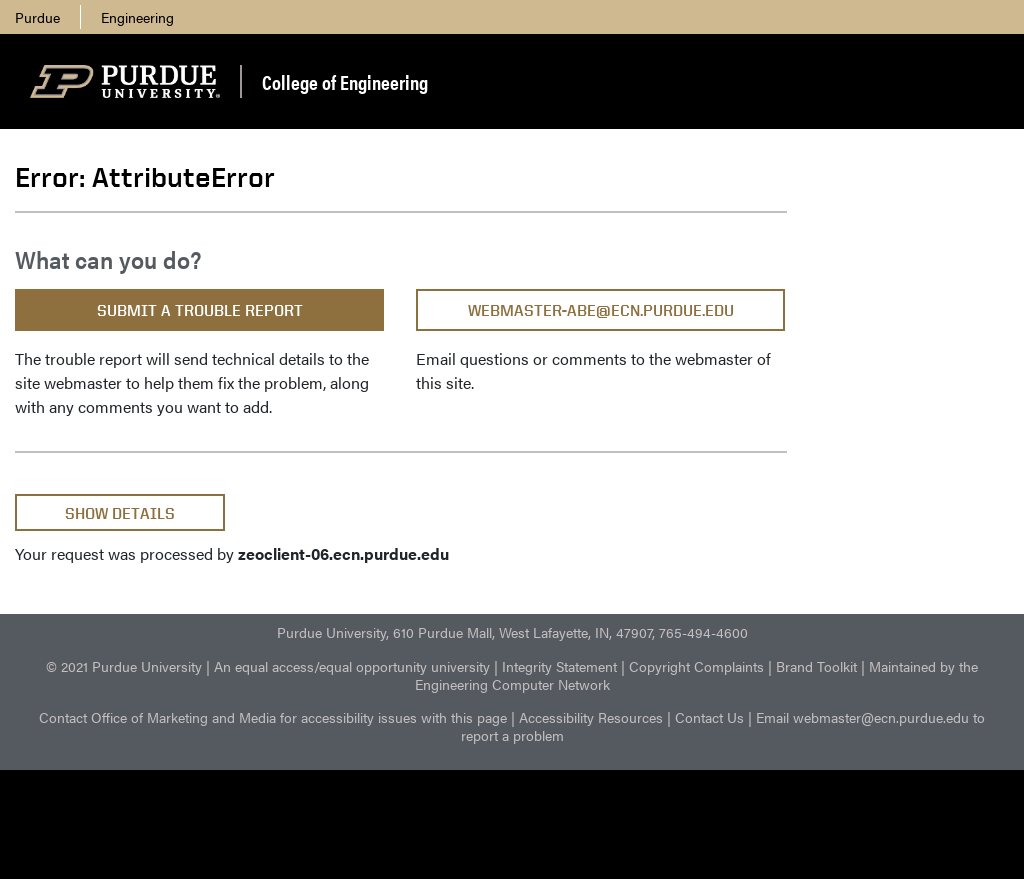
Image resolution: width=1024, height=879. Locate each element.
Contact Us (709, 717)
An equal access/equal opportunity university (352, 666)
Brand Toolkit (816, 666)
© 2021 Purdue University (124, 666)
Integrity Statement (559, 666)
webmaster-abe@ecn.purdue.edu (601, 310)
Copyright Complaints (696, 666)
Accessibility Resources (591, 717)
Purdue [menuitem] (37, 17)
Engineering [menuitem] (137, 17)
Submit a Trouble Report (200, 310)
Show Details (120, 513)
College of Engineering (345, 81)
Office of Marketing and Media (183, 717)
